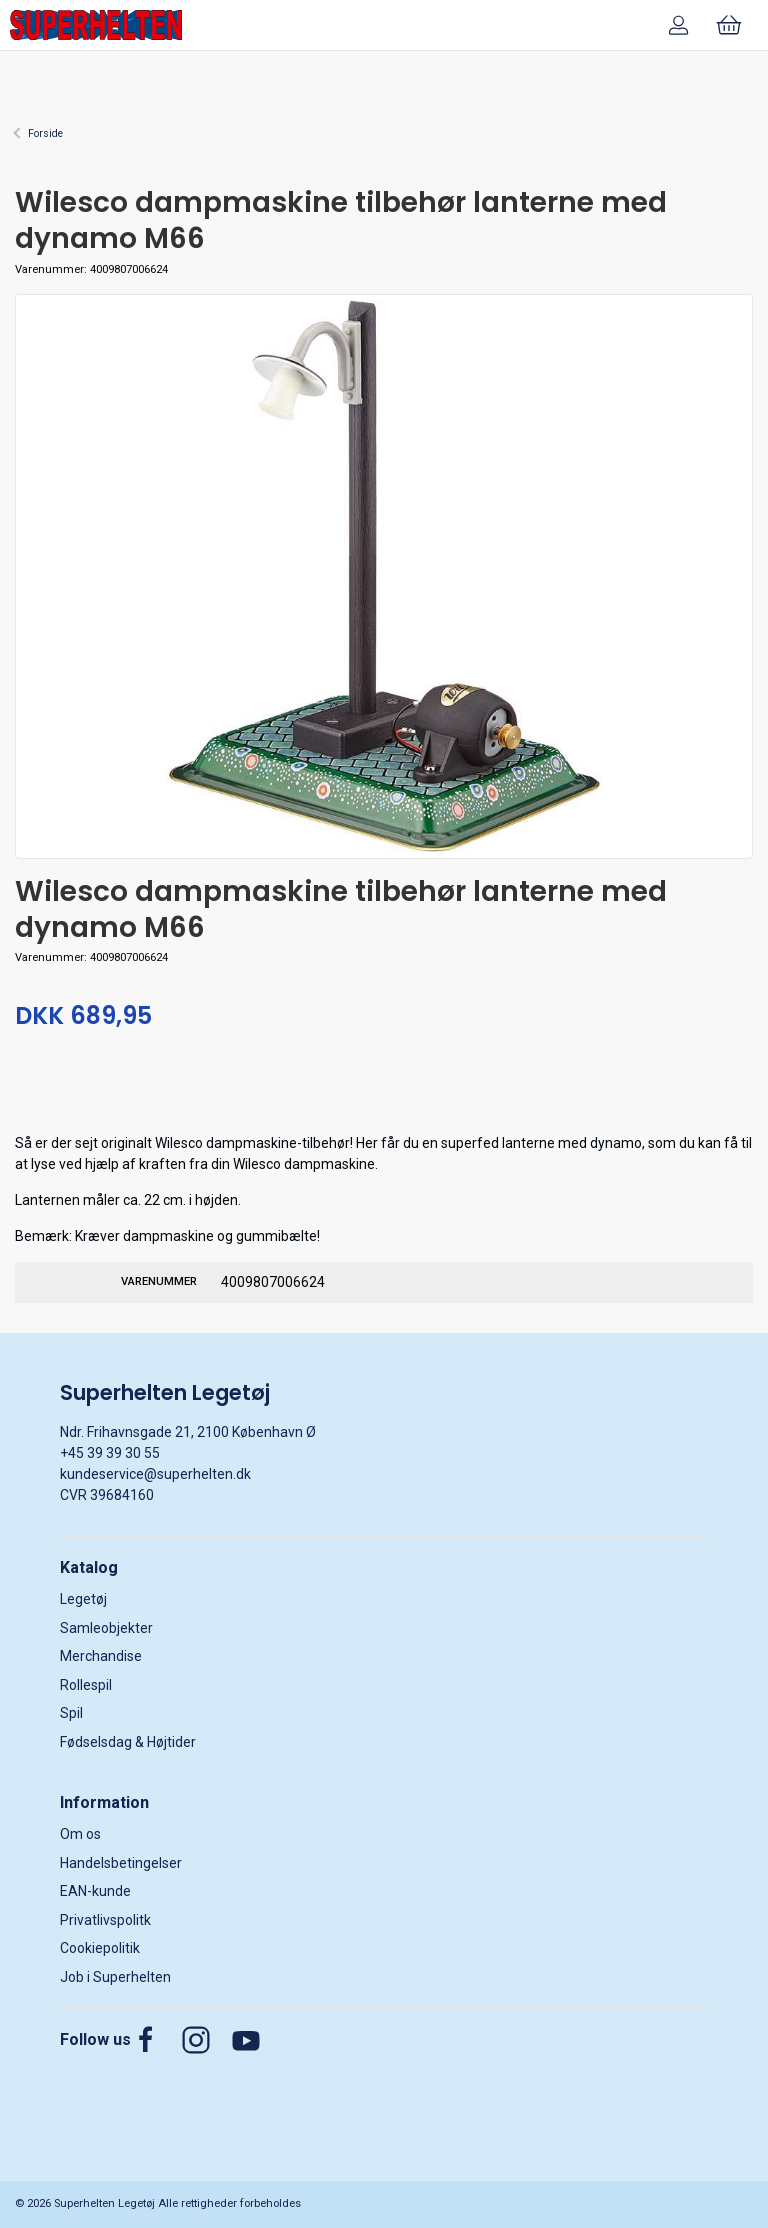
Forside (45, 133)
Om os (80, 1834)
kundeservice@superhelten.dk (155, 1474)
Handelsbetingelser (121, 1863)
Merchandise (101, 1656)
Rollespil (86, 1685)
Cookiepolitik (100, 1948)
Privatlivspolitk (105, 1920)
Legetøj (83, 1599)
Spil (71, 1713)
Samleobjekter (106, 1628)
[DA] (96, 25)
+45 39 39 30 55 (110, 1453)
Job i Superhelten (115, 1977)
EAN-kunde (95, 1891)
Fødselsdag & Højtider (128, 1742)
